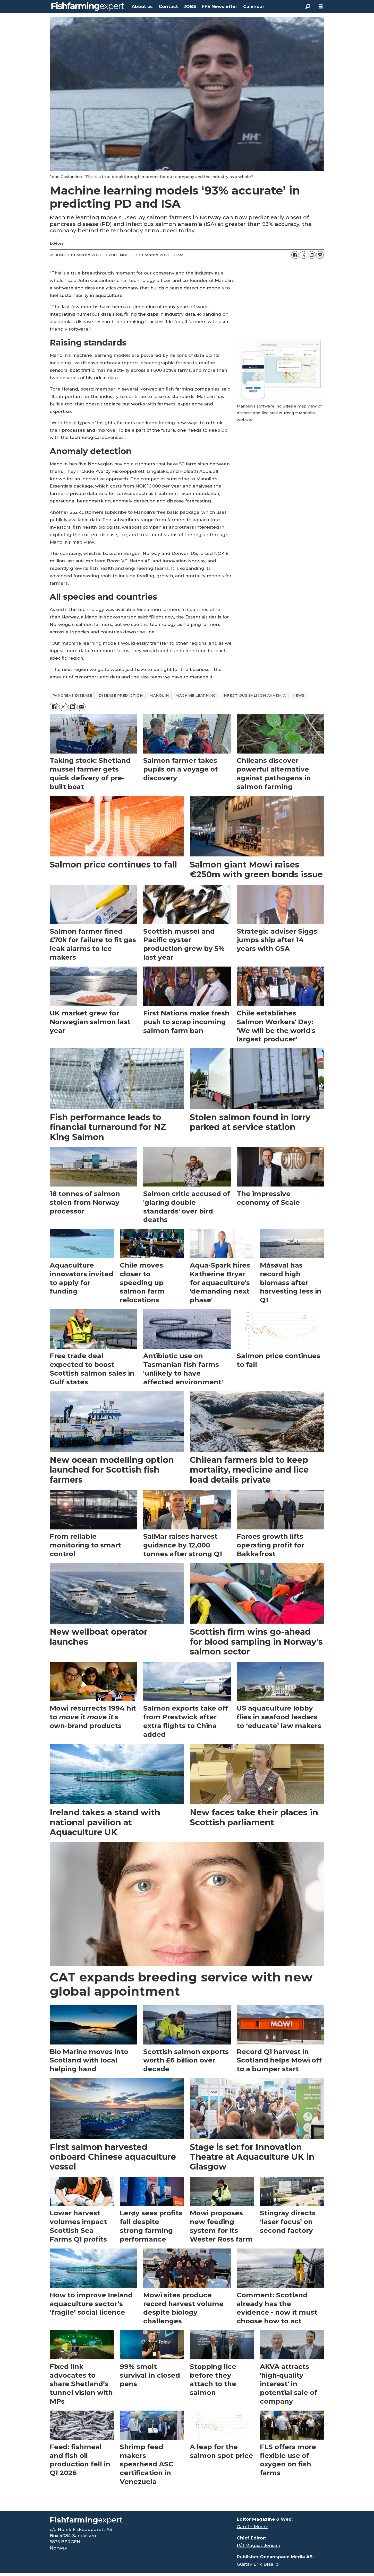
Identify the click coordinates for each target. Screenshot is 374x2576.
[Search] (307, 6)
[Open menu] (320, 7)
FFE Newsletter (219, 6)
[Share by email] (320, 255)
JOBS (190, 6)
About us (142, 6)
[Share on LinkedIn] (312, 255)
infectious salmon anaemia (254, 695)
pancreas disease (72, 695)
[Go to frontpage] (88, 6)
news (298, 695)
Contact (168, 6)
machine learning (195, 695)
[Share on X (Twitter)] (303, 255)
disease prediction (121, 695)
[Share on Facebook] (295, 255)
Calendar (253, 6)
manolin (159, 695)
